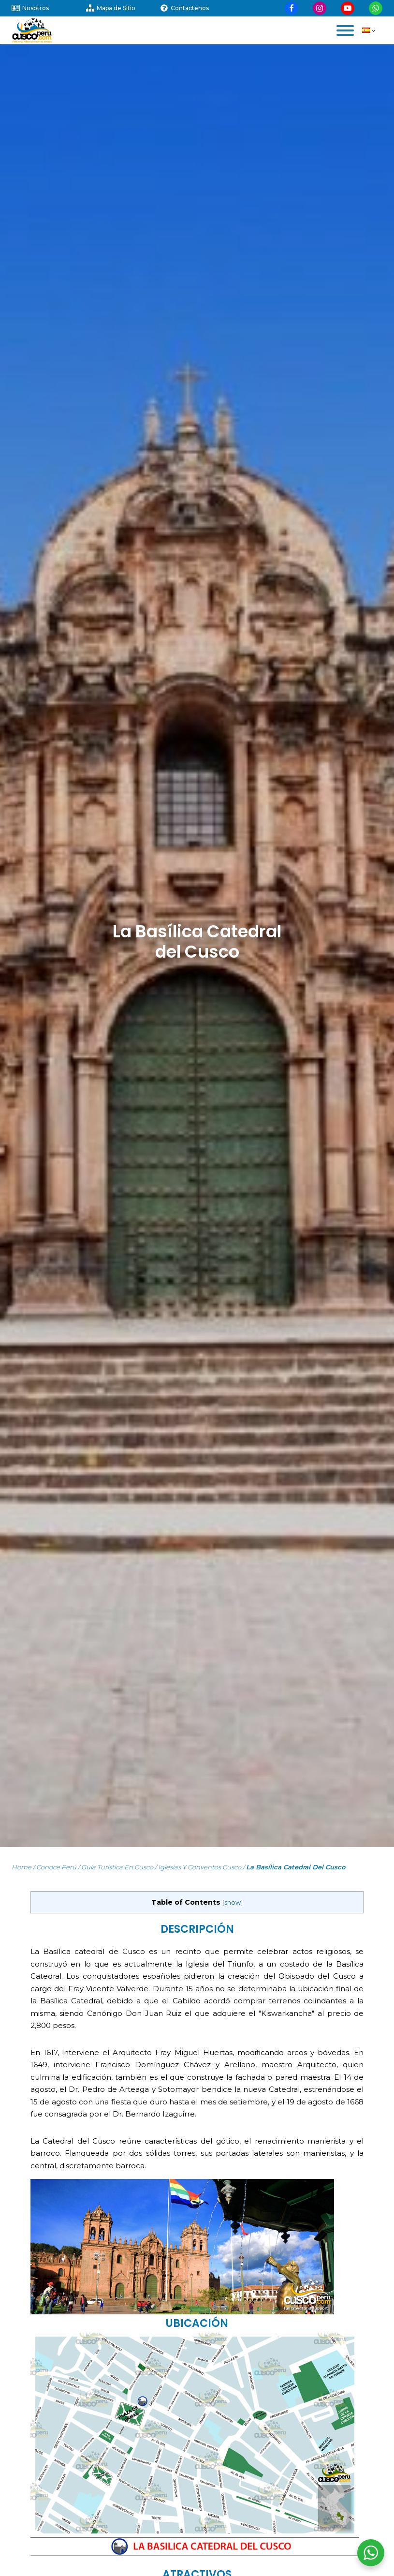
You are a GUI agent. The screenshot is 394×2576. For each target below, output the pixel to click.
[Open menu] (345, 30)
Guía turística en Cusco (117, 1867)
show (232, 1902)
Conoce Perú (56, 1867)
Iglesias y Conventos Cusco (199, 1867)
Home (21, 1867)
